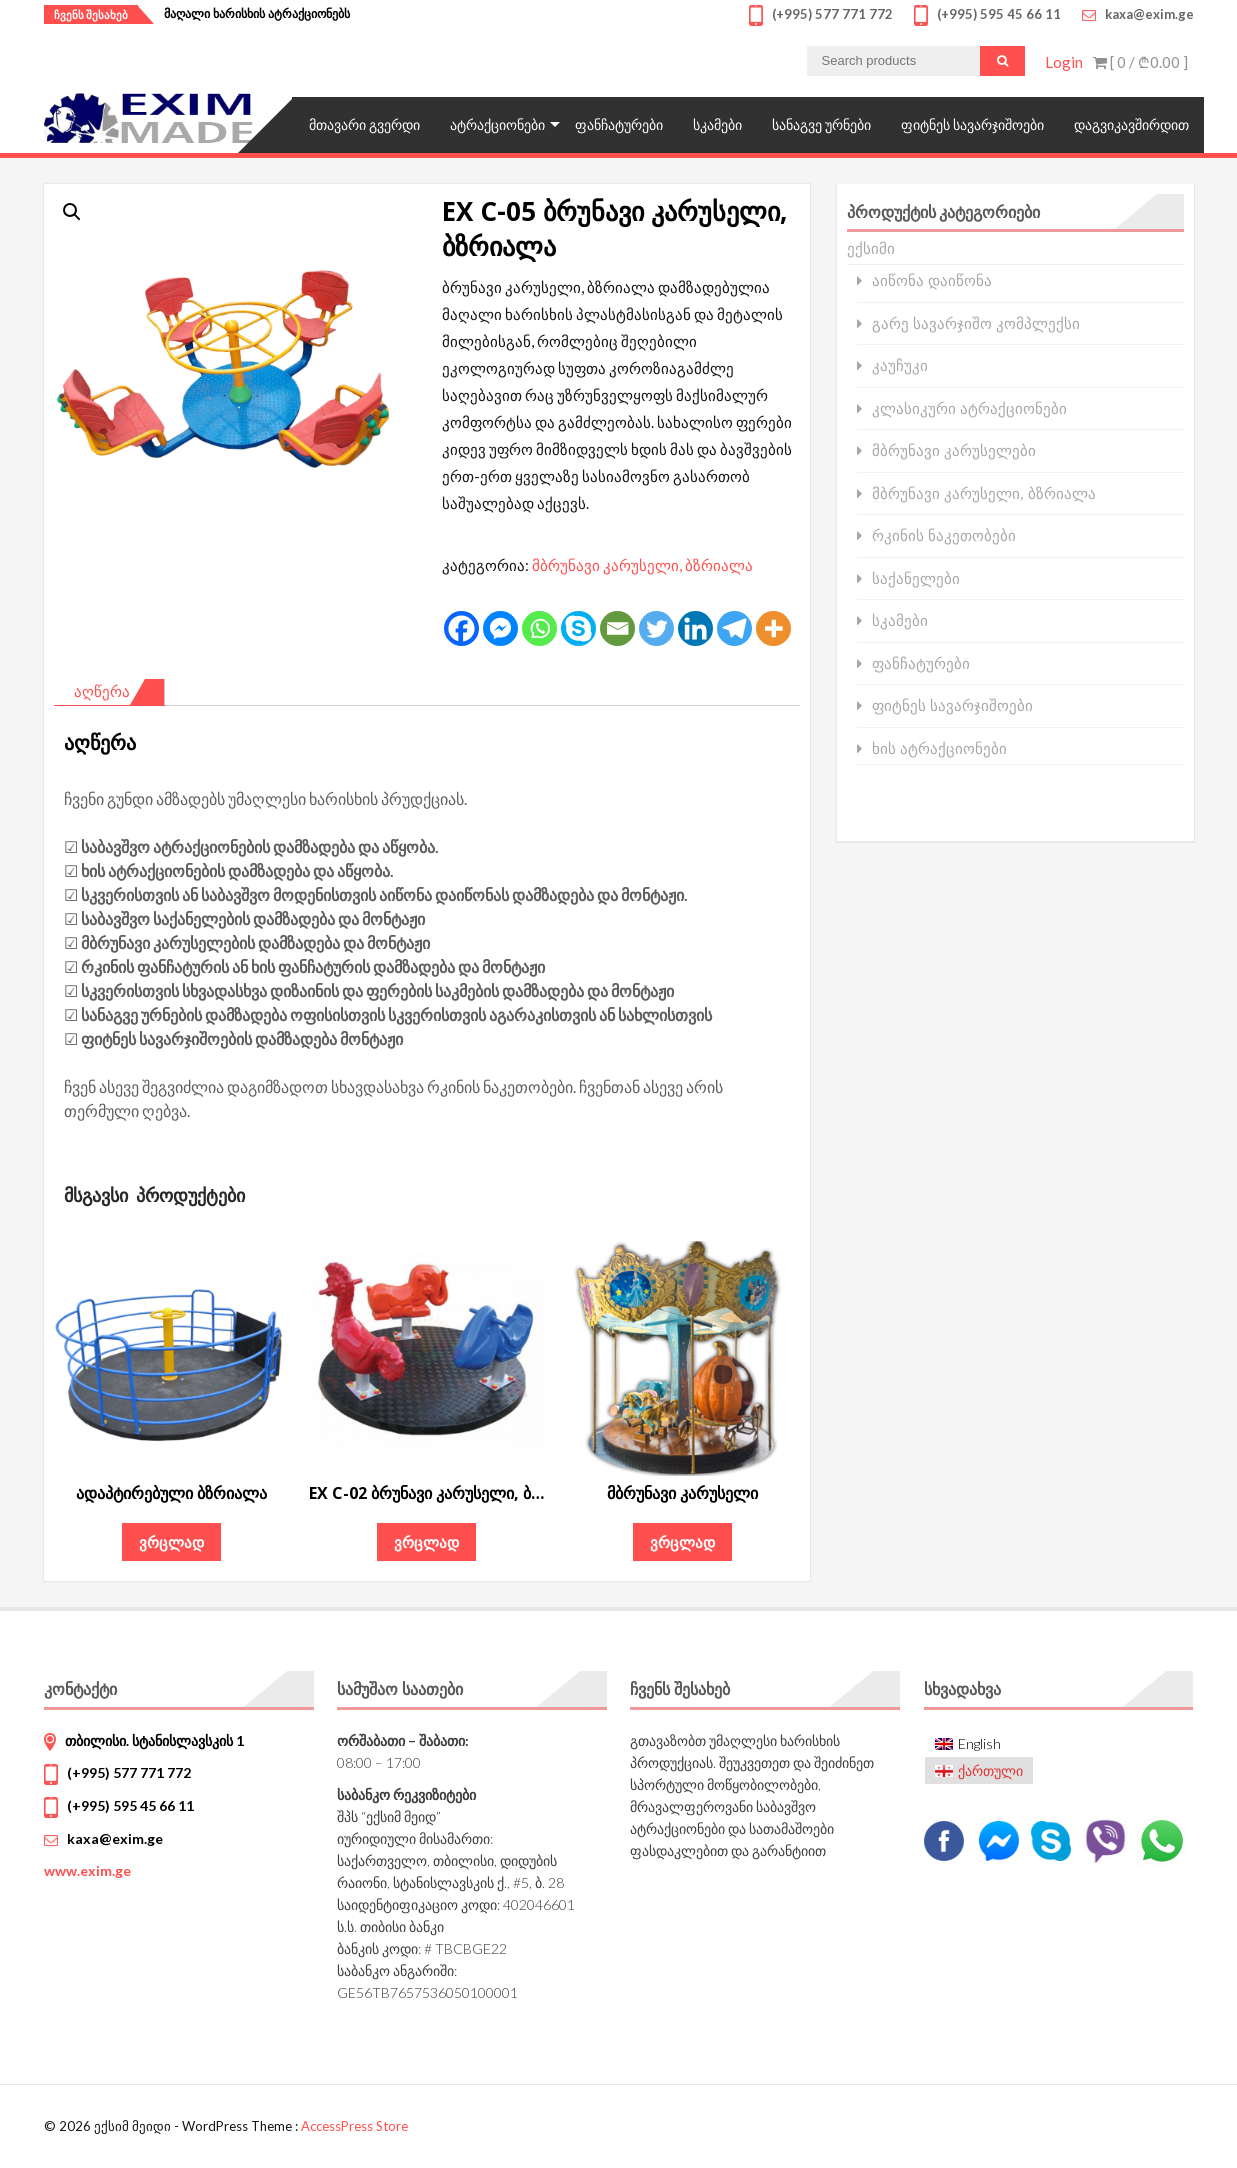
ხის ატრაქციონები (939, 748)
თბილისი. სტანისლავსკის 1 (154, 1740)
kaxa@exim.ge (115, 1838)
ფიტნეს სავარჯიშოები (972, 124)
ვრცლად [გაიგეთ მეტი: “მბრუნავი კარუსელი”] (682, 1542)
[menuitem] (979, 1744)
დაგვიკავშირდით (1131, 124)
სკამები (717, 124)
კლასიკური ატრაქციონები (969, 408)
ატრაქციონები (497, 124)
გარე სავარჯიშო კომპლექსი (976, 323)
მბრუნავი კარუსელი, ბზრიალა (642, 565)
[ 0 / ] (1140, 62)
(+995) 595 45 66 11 (130, 1805)
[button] (72, 212)
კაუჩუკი (900, 365)
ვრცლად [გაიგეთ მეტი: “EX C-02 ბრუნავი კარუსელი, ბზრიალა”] (426, 1542)
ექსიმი (871, 248)
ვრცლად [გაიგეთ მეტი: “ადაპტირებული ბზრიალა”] (171, 1542)
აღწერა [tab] (102, 691)
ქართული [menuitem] (990, 1770)
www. (87, 1870)
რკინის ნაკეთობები (944, 535)
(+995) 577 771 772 (129, 1772)
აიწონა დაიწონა (932, 280)
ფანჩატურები (619, 124)
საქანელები (916, 578)
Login (1064, 62)
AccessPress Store (354, 2126)
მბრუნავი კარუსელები (954, 450)
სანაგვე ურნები (821, 124)
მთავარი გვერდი (364, 124)
